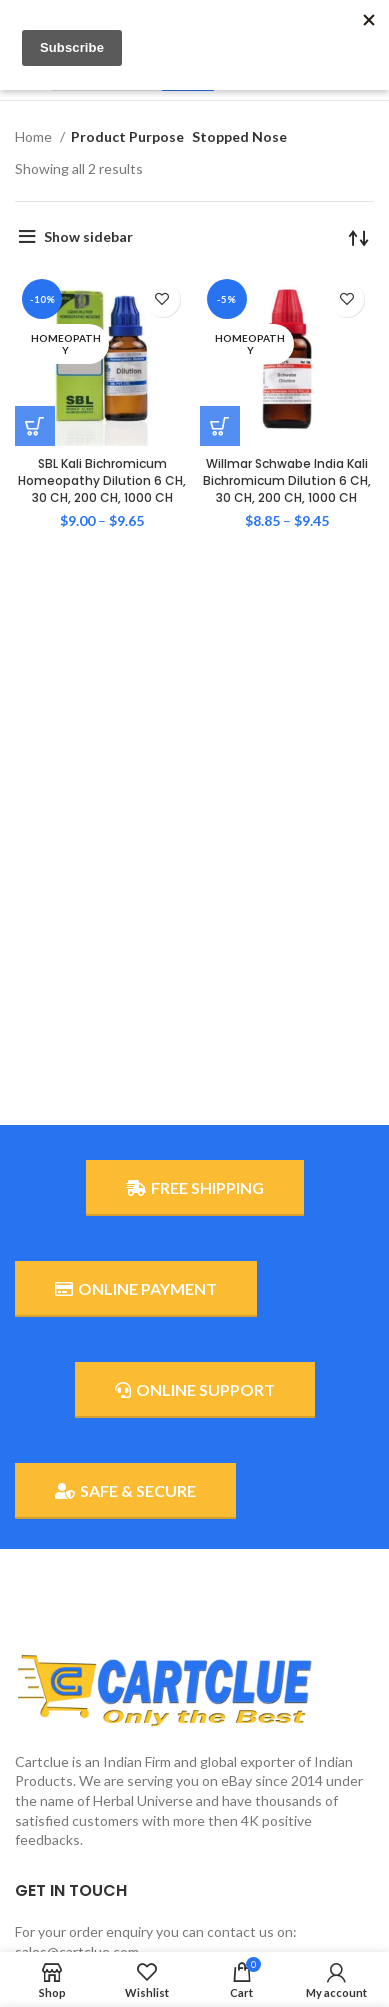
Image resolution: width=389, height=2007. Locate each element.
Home (35, 136)
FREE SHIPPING (195, 1188)
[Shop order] (359, 237)
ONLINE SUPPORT (195, 1390)
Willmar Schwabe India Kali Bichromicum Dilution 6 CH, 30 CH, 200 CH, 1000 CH (287, 480)
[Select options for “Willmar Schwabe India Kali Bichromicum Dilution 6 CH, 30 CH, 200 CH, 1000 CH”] (220, 426)
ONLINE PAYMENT (136, 1289)
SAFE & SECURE (125, 1491)
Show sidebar (88, 236)
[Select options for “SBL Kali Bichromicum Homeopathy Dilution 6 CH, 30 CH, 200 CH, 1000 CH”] (35, 426)
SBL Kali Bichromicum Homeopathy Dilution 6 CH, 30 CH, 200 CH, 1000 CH (102, 480)
